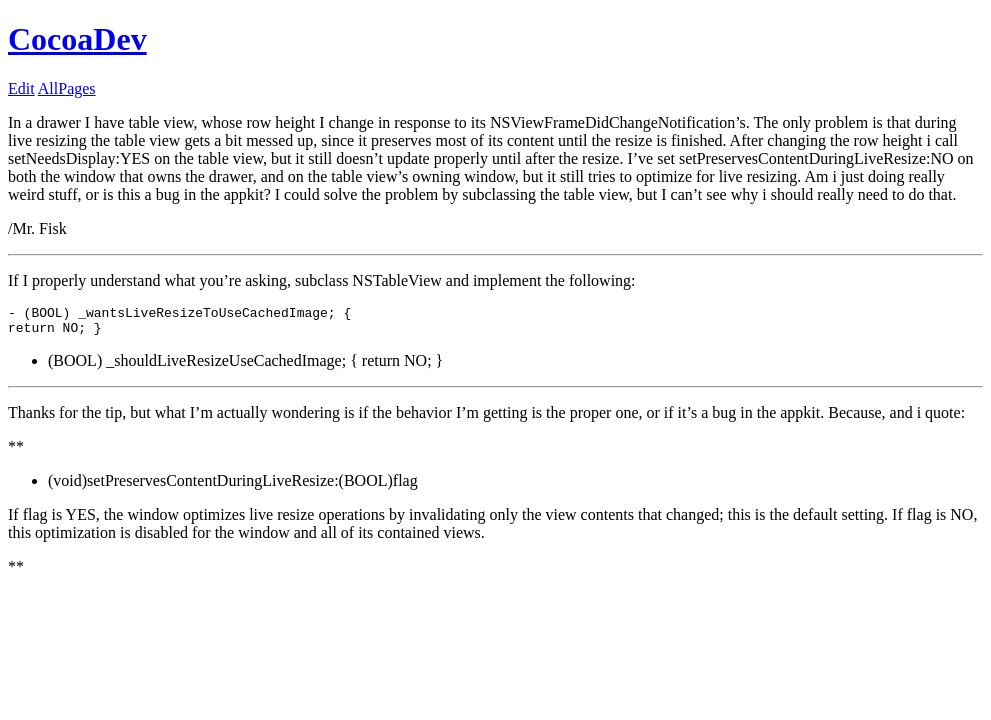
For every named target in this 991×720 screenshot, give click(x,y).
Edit (21, 88)
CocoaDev (77, 39)
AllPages (67, 88)
